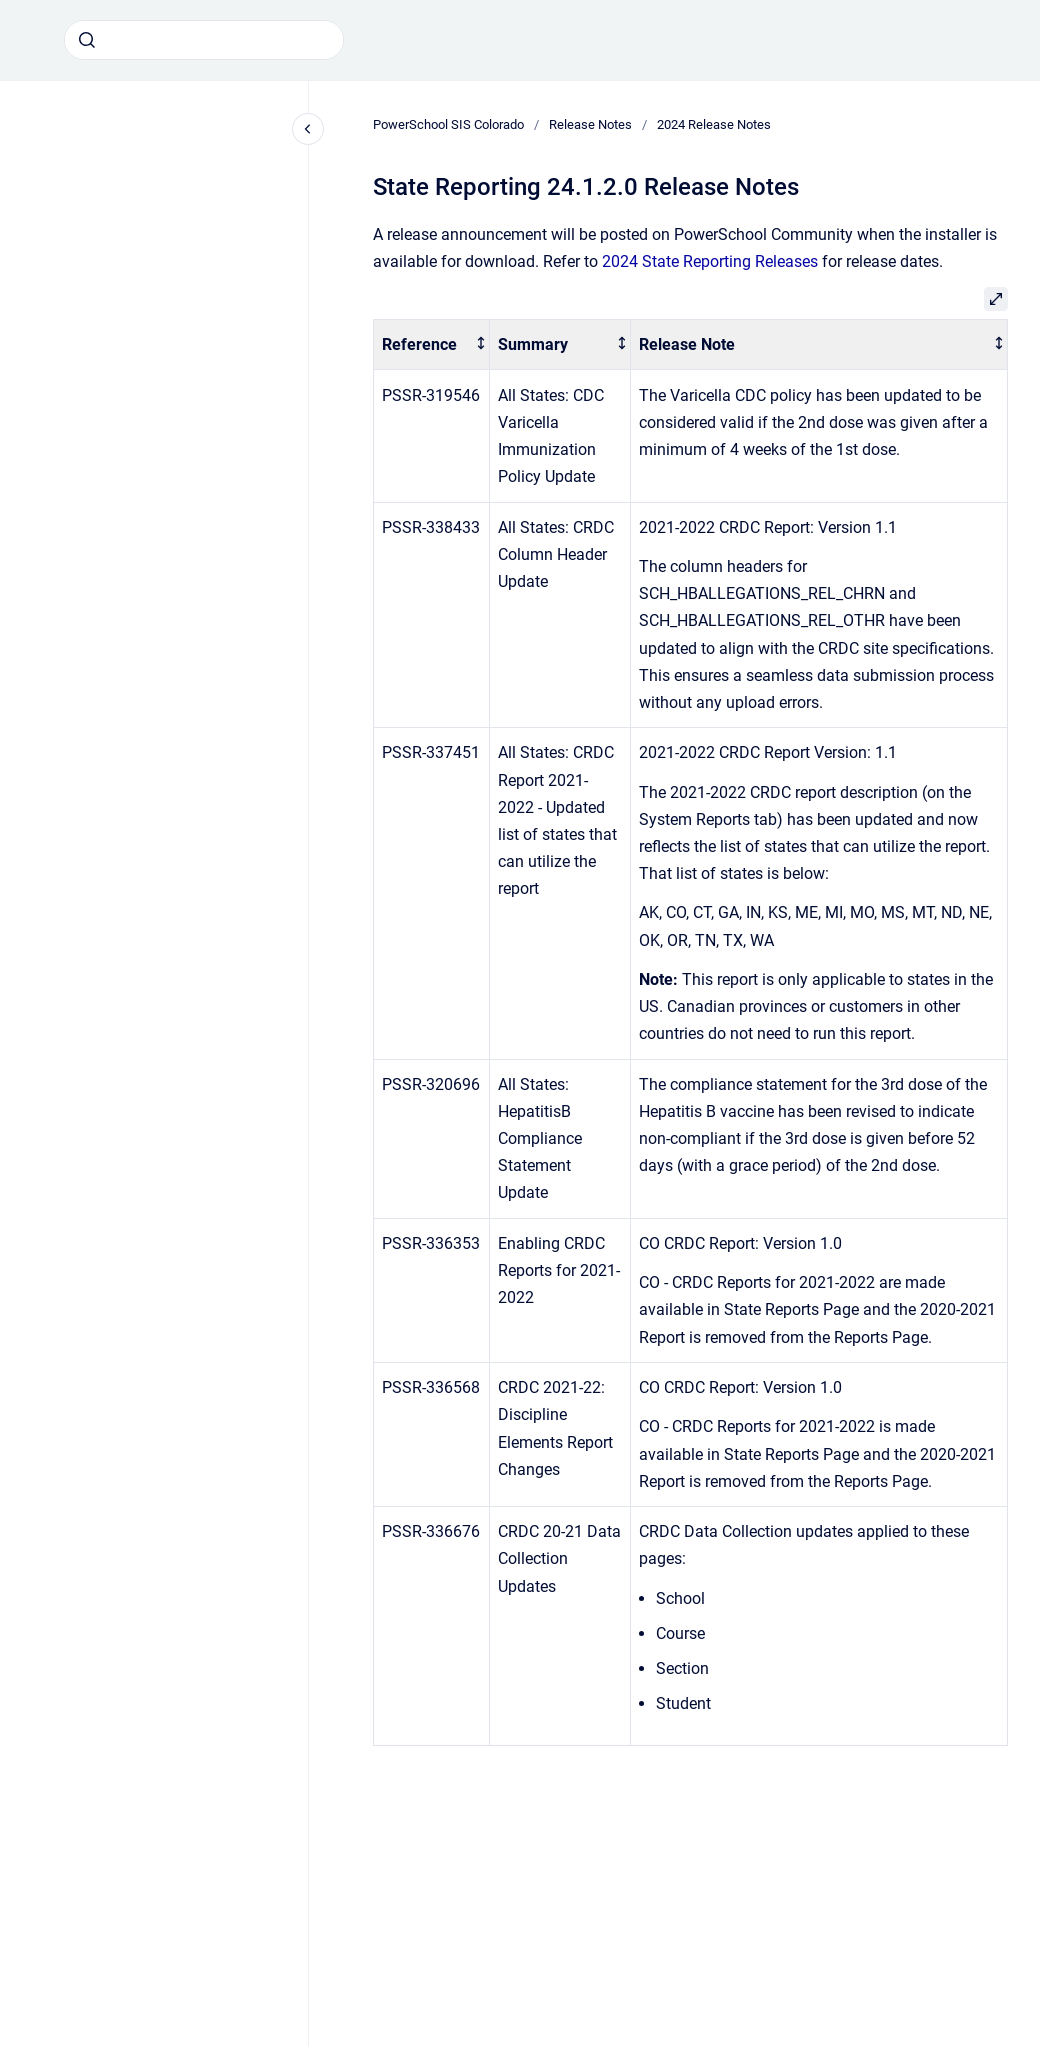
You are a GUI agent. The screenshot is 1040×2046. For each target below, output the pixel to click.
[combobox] (204, 40)
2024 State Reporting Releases (710, 261)
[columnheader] (432, 344)
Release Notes (590, 124)
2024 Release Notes (714, 124)
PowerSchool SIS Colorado (448, 124)
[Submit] (87, 40)
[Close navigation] (308, 129)
